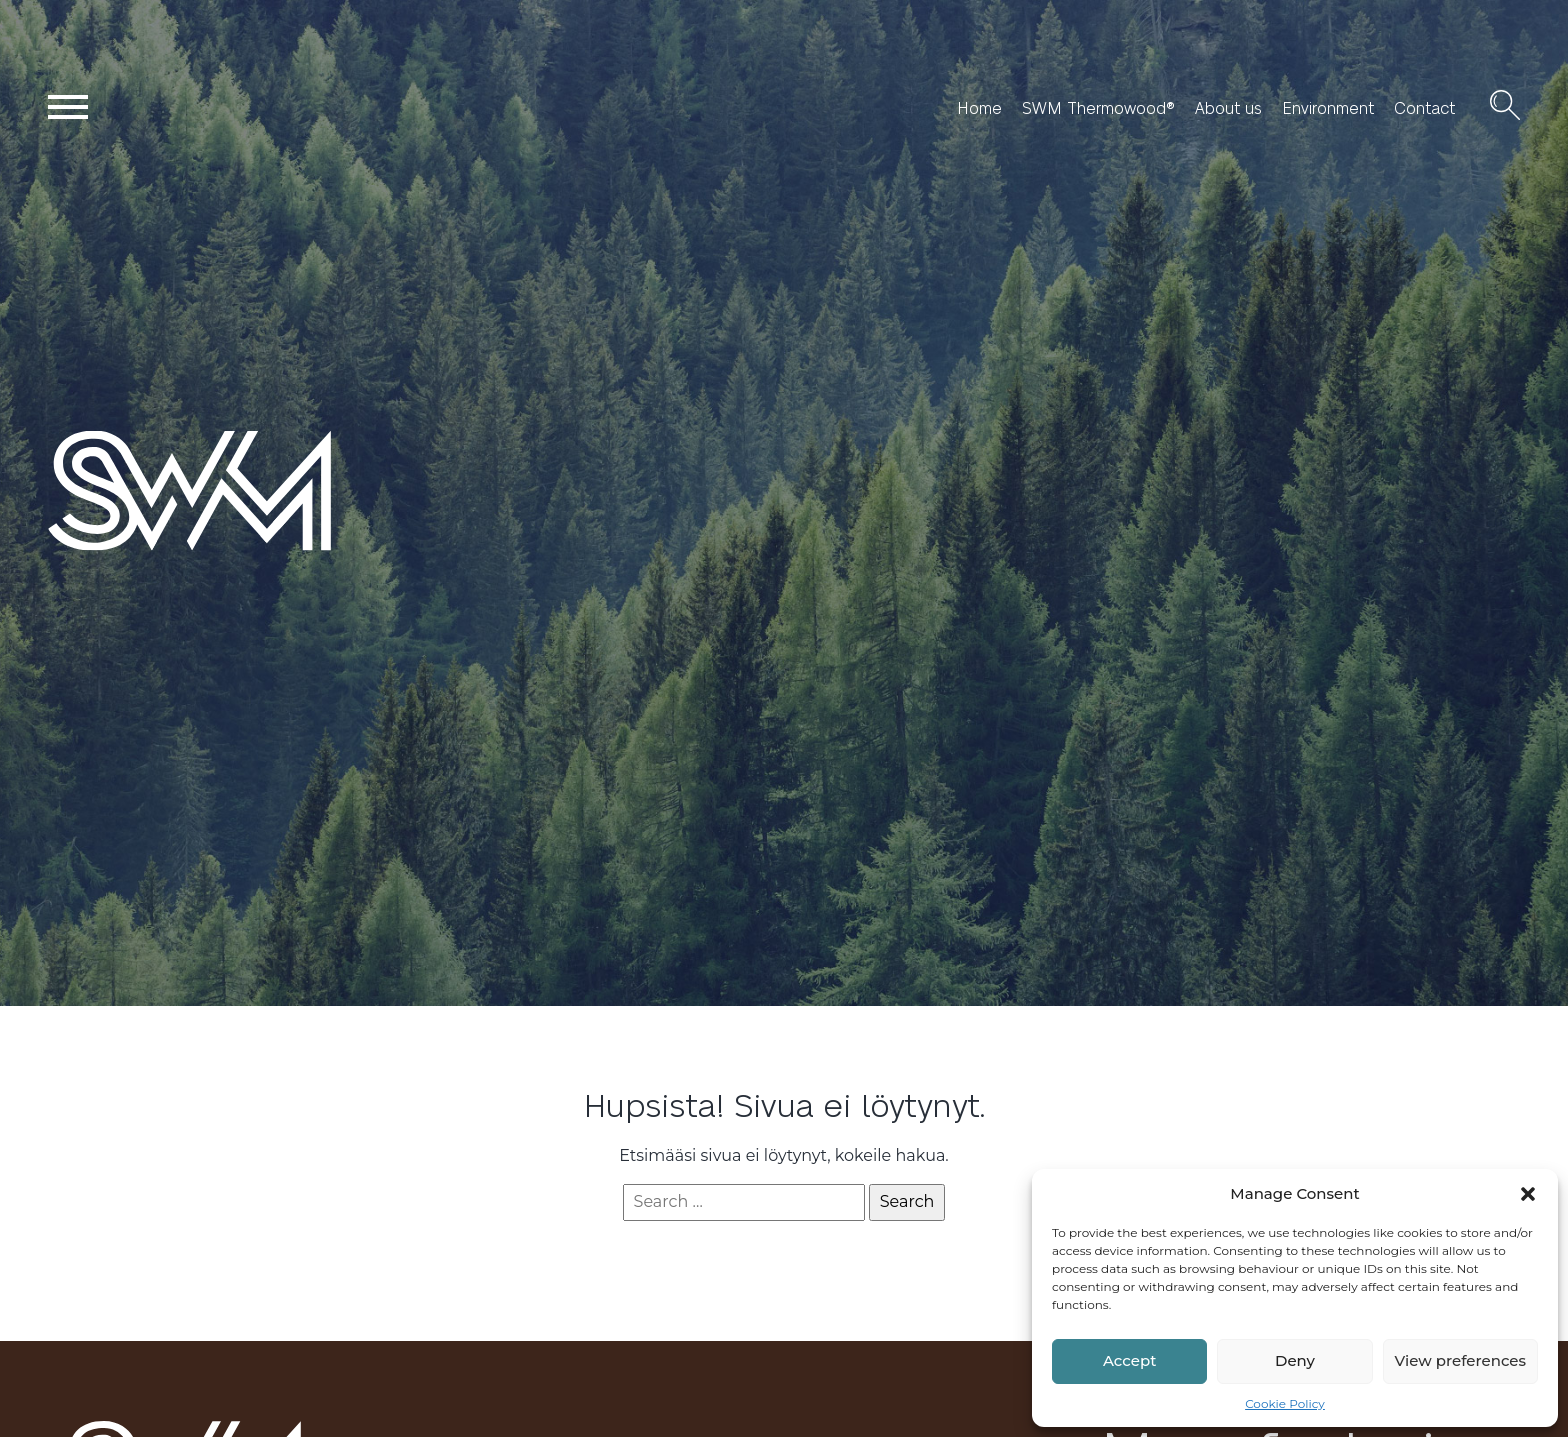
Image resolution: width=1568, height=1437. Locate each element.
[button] (1528, 1194)
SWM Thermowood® (1098, 108)
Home (979, 108)
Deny (1295, 1360)
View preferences (1460, 1360)
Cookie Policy (1285, 1403)
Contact (1424, 108)
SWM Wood (95, 549)
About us (1228, 108)
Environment (1328, 108)
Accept (1129, 1360)
